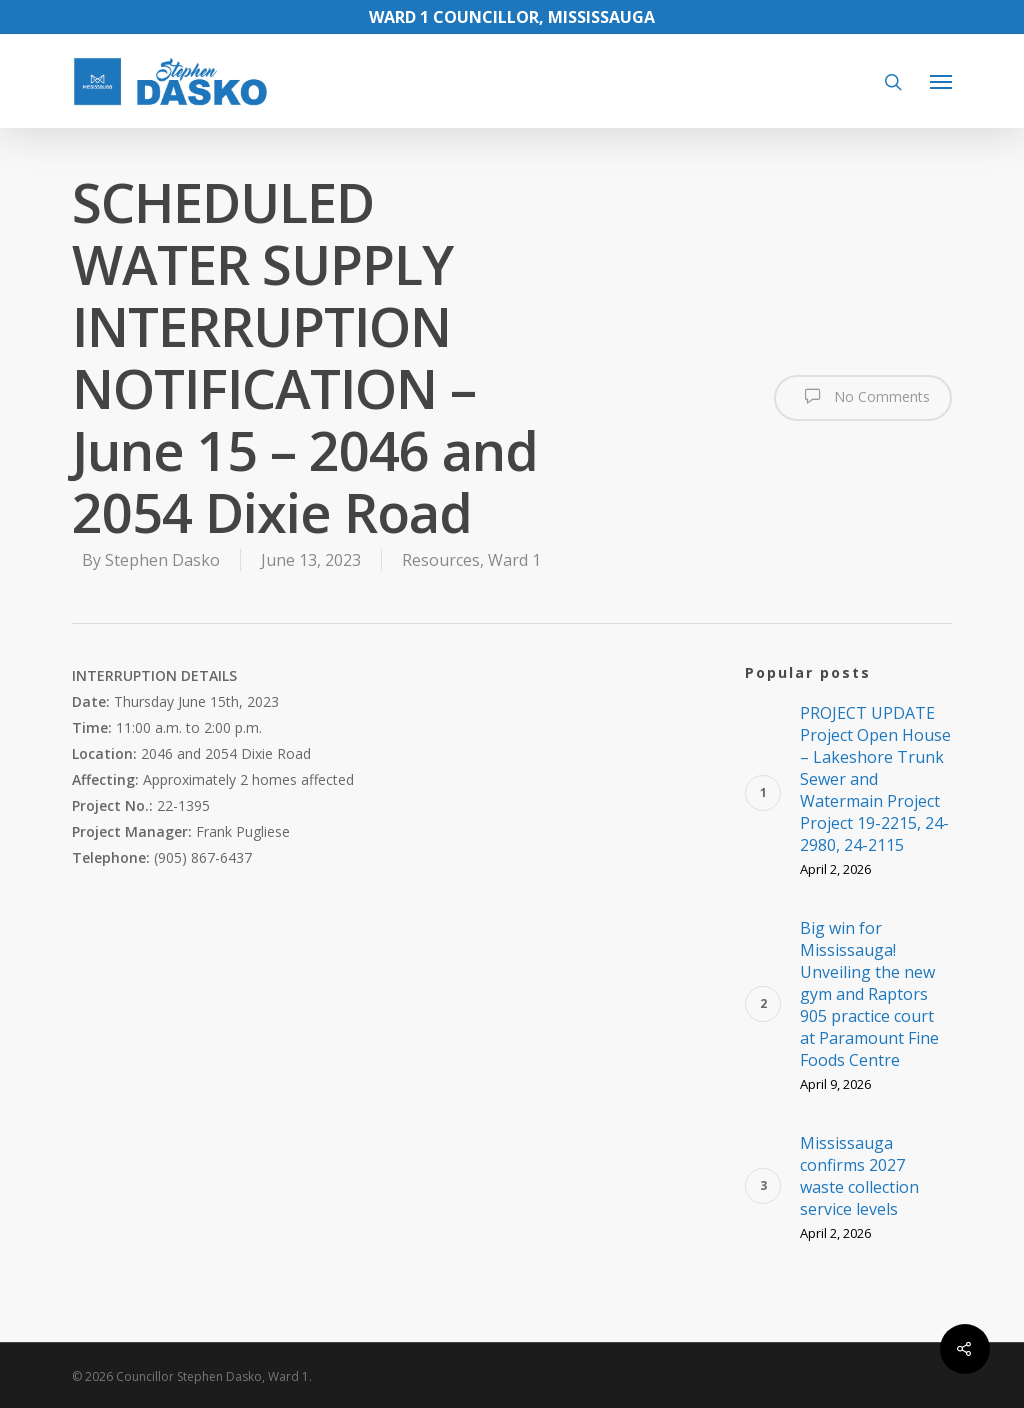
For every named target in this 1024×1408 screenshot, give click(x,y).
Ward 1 (514, 560)
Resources (441, 560)
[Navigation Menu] (941, 81)
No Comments (863, 396)
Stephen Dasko (162, 560)
